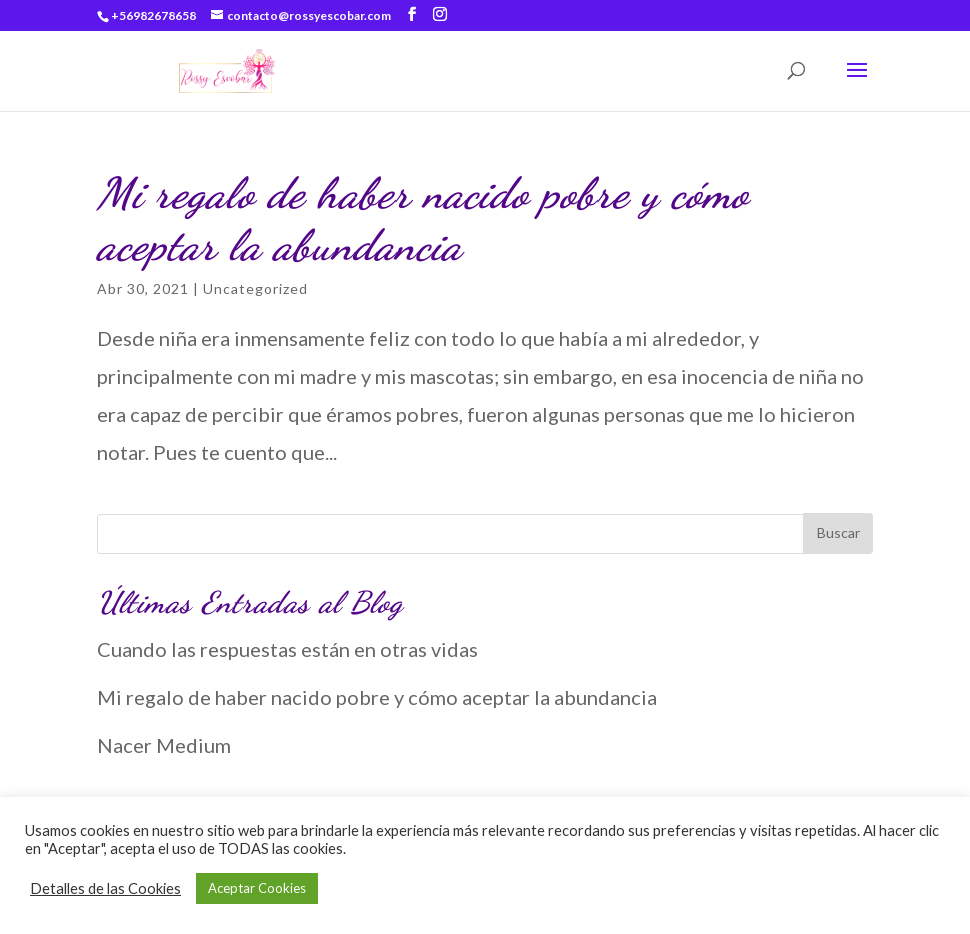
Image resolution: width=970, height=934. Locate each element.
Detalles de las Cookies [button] (105, 888)
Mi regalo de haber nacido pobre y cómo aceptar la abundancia (423, 219)
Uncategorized (255, 288)
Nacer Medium (164, 745)
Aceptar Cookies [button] (257, 888)
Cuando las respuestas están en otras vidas (287, 649)
